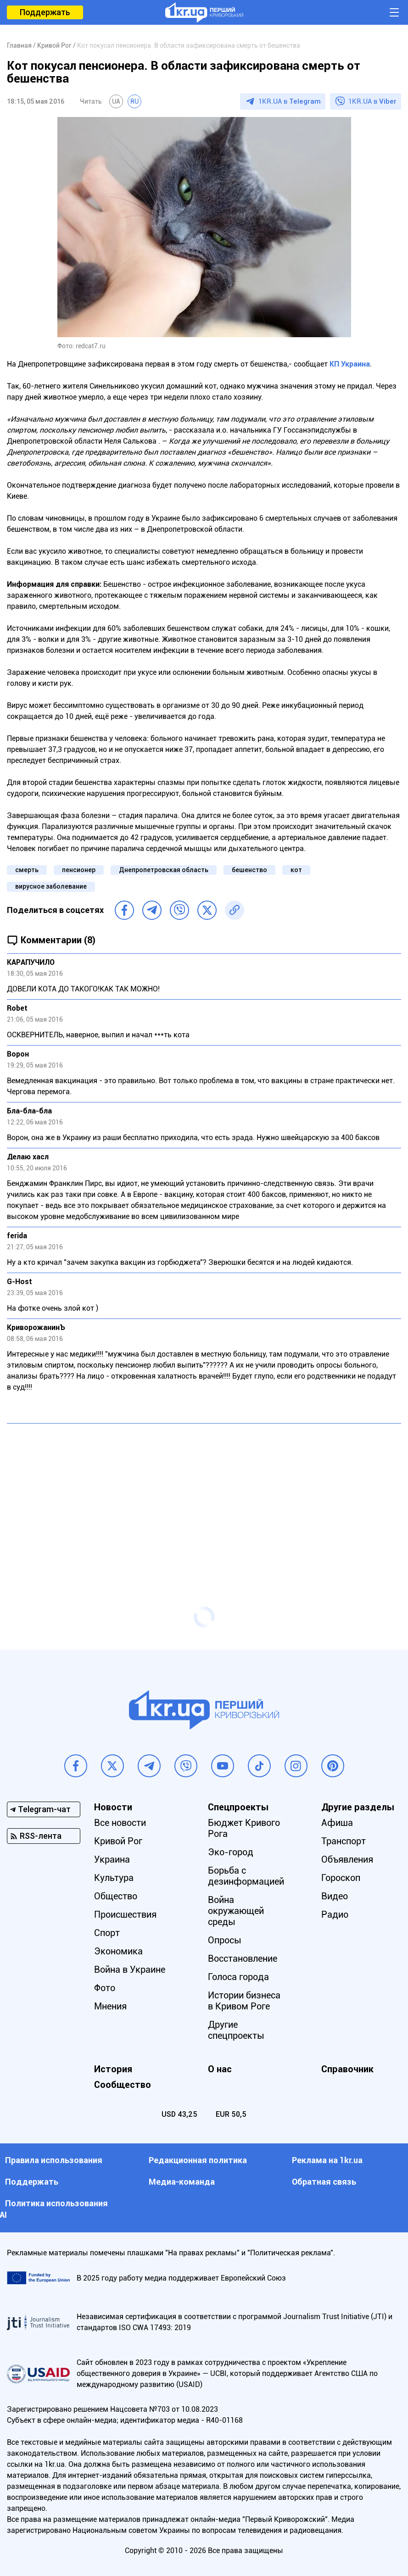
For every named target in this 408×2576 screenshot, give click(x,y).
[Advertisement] (204, 1497)
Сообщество (122, 2084)
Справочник (347, 2069)
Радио (334, 1914)
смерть (27, 870)
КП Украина (350, 364)
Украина (112, 1859)
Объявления (347, 1859)
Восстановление (242, 1958)
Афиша (337, 1822)
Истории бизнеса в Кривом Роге (244, 2001)
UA (116, 101)
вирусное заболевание (51, 886)
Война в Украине (129, 1969)
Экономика (118, 1951)
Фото (104, 1987)
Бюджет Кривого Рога (244, 1828)
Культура (114, 1877)
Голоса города (238, 1976)
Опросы (224, 1940)
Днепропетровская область (163, 870)
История (113, 2069)
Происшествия (125, 1914)
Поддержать (45, 12)
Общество (115, 1896)
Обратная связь (324, 2182)
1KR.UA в (289, 101)
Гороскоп (340, 1877)
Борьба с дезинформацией (246, 1876)
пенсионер (78, 870)
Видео (334, 1896)
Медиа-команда (182, 2182)
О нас (220, 2069)
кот (296, 870)
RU (134, 101)
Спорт (107, 1932)
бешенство (249, 870)
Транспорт (343, 1841)
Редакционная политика (198, 2160)
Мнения (110, 2006)
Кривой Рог (118, 1841)
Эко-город (230, 1852)
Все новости (120, 1822)
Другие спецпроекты (236, 2030)
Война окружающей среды (236, 1910)
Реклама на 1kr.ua (327, 2160)
